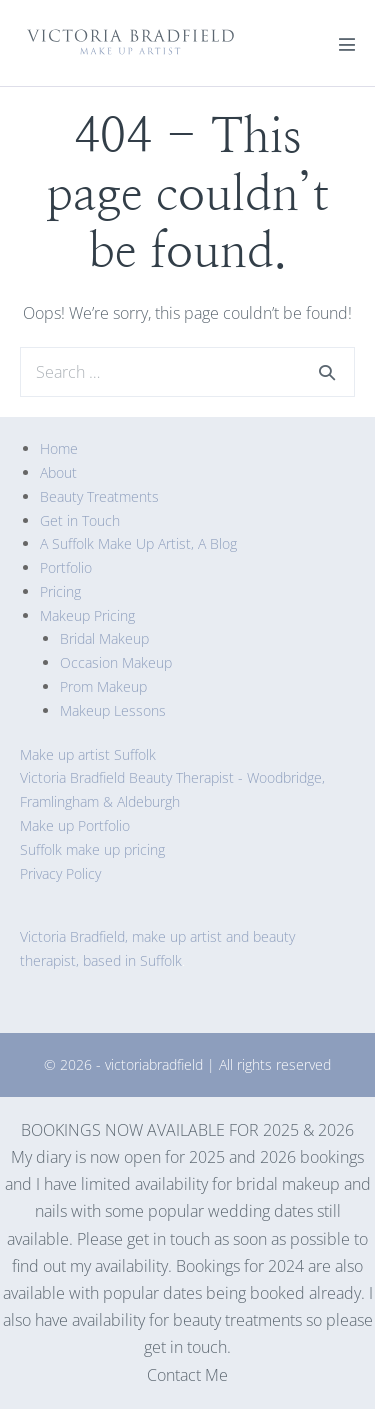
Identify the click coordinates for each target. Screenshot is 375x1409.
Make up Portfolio (75, 825)
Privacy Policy (60, 873)
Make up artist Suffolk (88, 754)
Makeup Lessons (113, 710)
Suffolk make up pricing (92, 849)
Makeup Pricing (87, 615)
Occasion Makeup (116, 662)
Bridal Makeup (104, 638)
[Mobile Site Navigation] (347, 44)
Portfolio (66, 567)
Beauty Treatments (99, 496)
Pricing (60, 591)
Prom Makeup (103, 686)
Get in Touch (80, 520)
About (58, 472)
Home (59, 448)
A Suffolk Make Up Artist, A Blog (138, 543)
